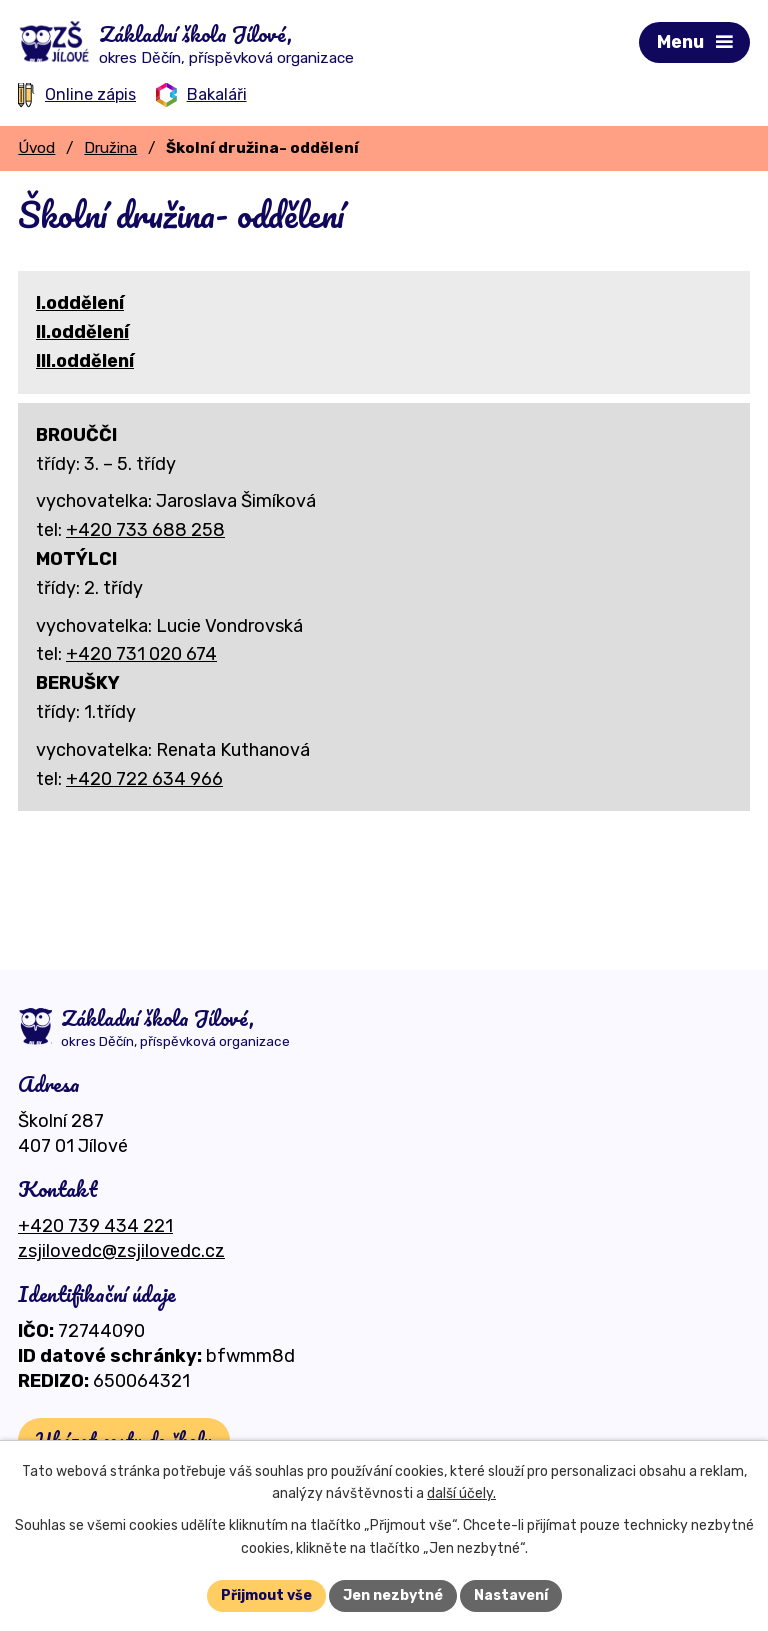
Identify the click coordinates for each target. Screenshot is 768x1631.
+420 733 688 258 (145, 530)
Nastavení (511, 1595)
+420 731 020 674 (141, 654)
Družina (110, 148)
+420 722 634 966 (144, 779)
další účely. (461, 1494)
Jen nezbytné (393, 1595)
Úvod (36, 148)
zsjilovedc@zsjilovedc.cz (121, 1251)
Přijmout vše (266, 1595)
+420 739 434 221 (95, 1226)
